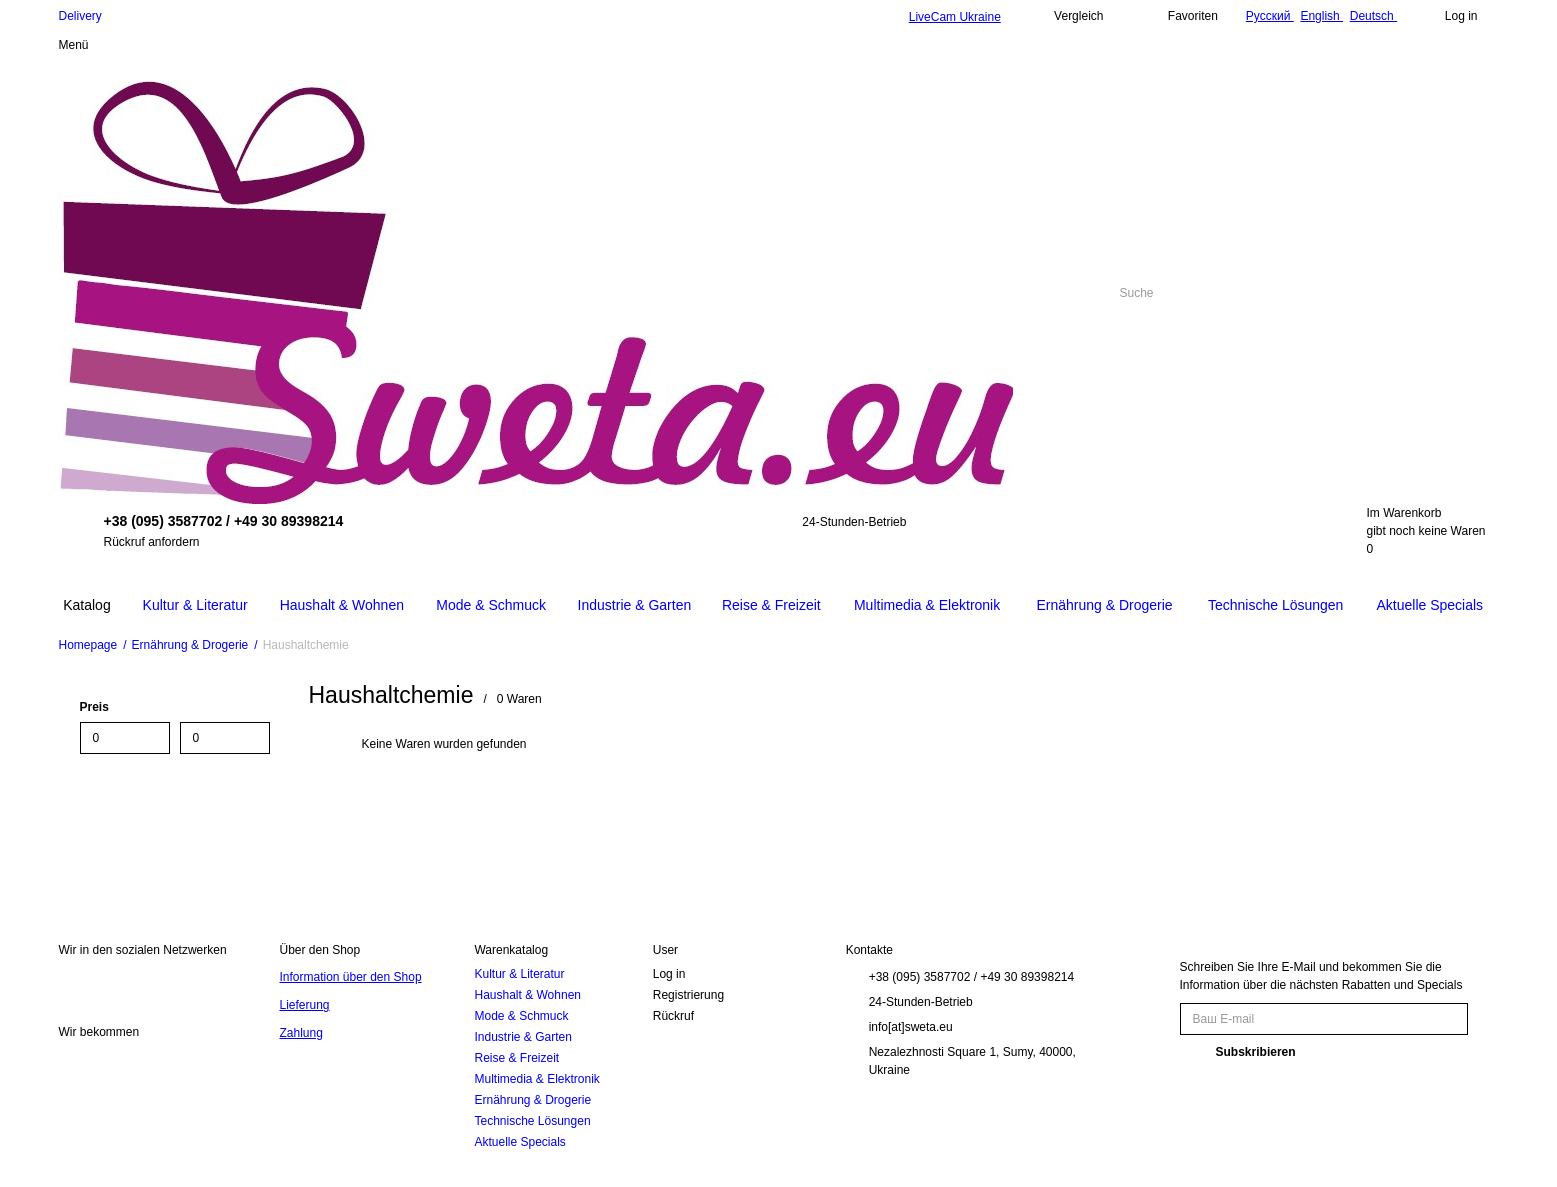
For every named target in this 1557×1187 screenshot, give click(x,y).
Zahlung (300, 1033)
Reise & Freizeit (516, 1058)
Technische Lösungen (532, 1121)
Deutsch (1373, 16)
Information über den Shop (350, 977)
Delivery (80, 16)
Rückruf (673, 1016)
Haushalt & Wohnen (527, 995)
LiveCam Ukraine (955, 17)
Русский (1270, 16)
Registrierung (688, 995)
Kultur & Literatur (519, 974)
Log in (669, 974)
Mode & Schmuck (521, 1016)
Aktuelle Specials (519, 1142)
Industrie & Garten (522, 1037)
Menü (74, 45)
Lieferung (304, 1005)
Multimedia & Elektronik (536, 1079)
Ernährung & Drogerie (532, 1100)
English (1321, 16)
